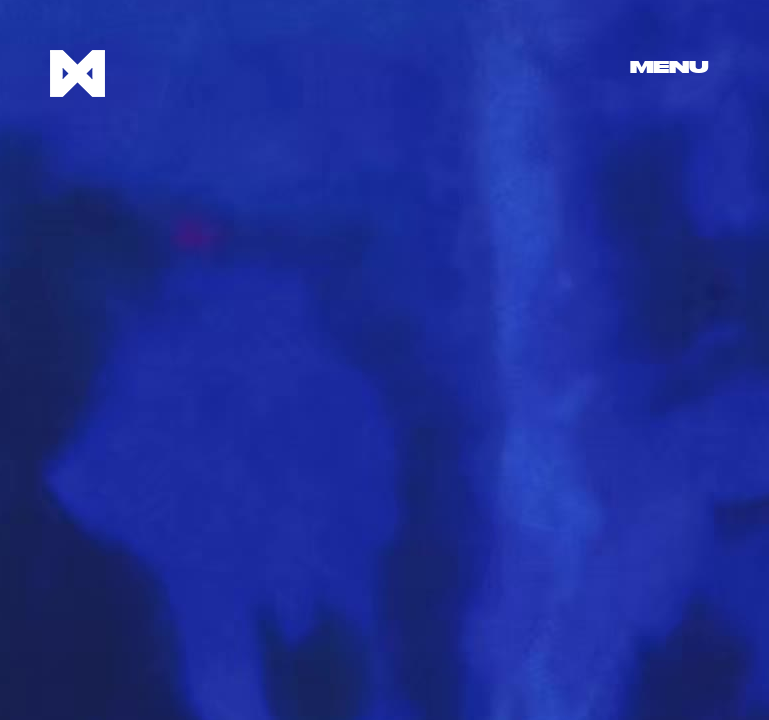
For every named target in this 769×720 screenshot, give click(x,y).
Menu (669, 68)
